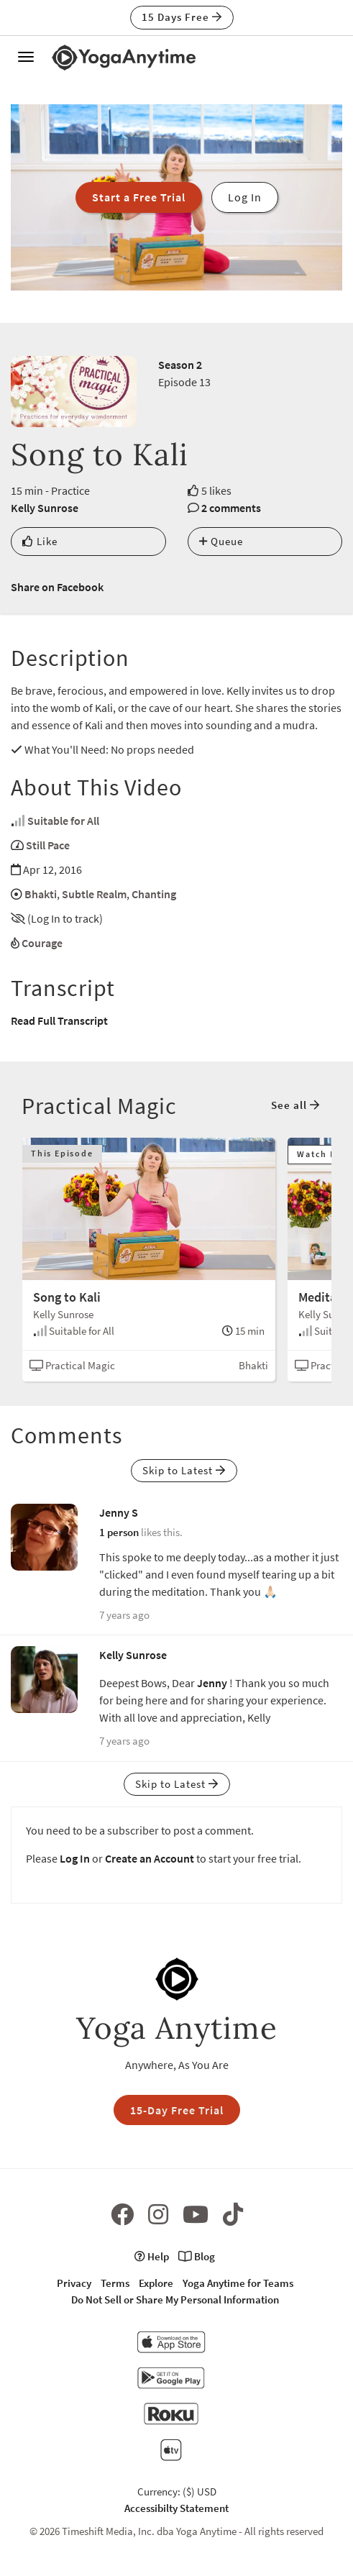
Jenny (212, 1683)
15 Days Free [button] (182, 17)
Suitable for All (63, 820)
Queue (221, 541)
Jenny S (118, 1512)
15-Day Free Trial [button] (177, 2110)
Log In (75, 1858)
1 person (119, 1532)
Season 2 (180, 364)
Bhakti (40, 894)
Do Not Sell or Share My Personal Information (175, 2299)
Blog (196, 2256)
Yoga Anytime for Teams (238, 2283)
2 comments (231, 508)
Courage (42, 943)
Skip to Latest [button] (184, 1470)
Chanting (154, 894)
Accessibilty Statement (176, 2508)
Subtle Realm (94, 894)
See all (295, 1105)
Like (40, 541)
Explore (156, 2283)
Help (151, 2256)
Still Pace (48, 845)
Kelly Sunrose (44, 508)
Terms (115, 2283)
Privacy (74, 2283)
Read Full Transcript (59, 1020)
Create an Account (149, 1858)
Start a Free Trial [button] (138, 197)
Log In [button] (245, 197)
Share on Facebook (57, 587)
